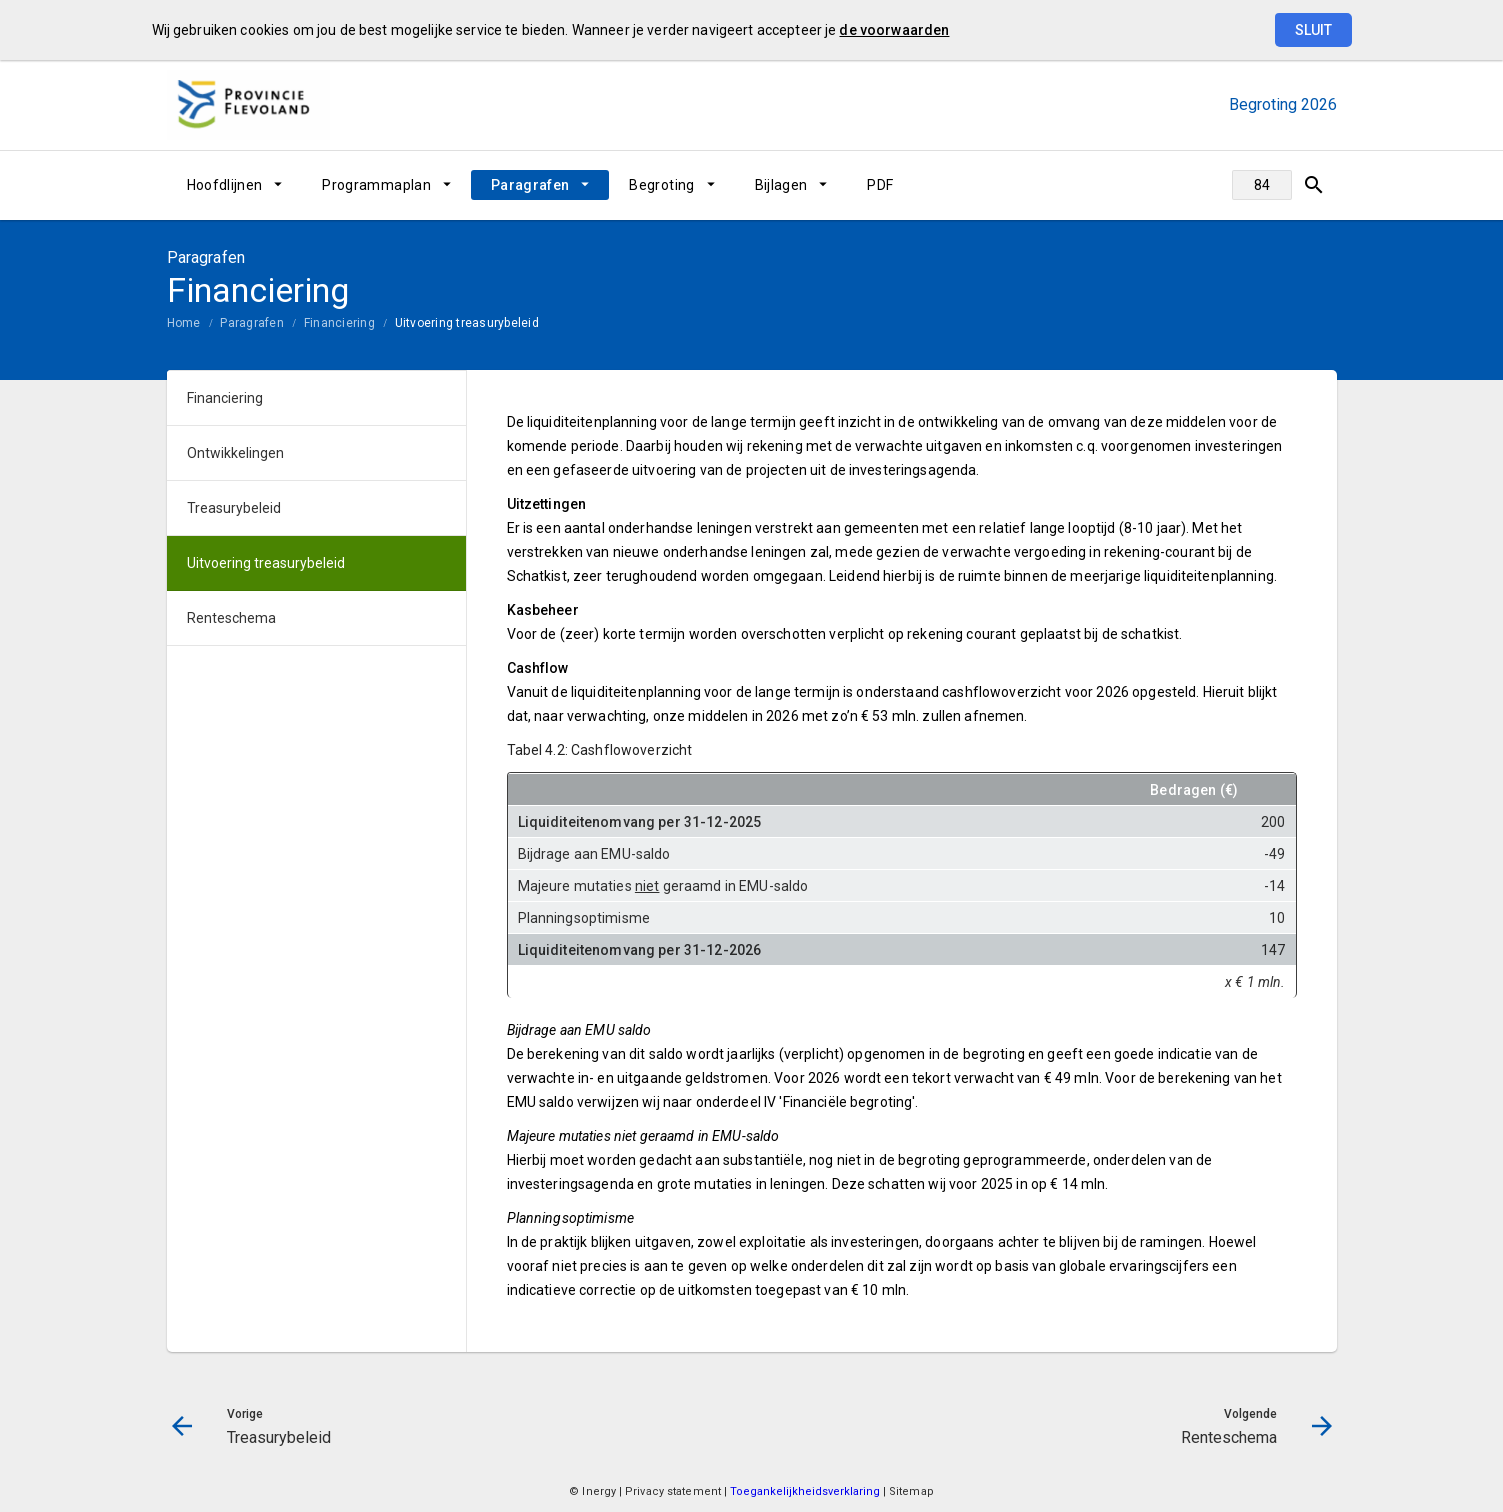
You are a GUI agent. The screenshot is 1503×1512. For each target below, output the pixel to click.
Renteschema (231, 618)
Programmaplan (376, 185)
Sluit (1313, 30)
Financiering (339, 323)
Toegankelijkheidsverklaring (806, 1491)
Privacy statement (673, 1491)
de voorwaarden (894, 30)
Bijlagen (781, 185)
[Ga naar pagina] (1262, 185)
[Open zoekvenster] (1314, 185)
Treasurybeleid (234, 508)
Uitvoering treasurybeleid (467, 323)
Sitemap (911, 1491)
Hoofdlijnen (225, 185)
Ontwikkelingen (235, 453)
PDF (880, 185)
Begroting (661, 185)
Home (184, 323)
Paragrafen (530, 185)
